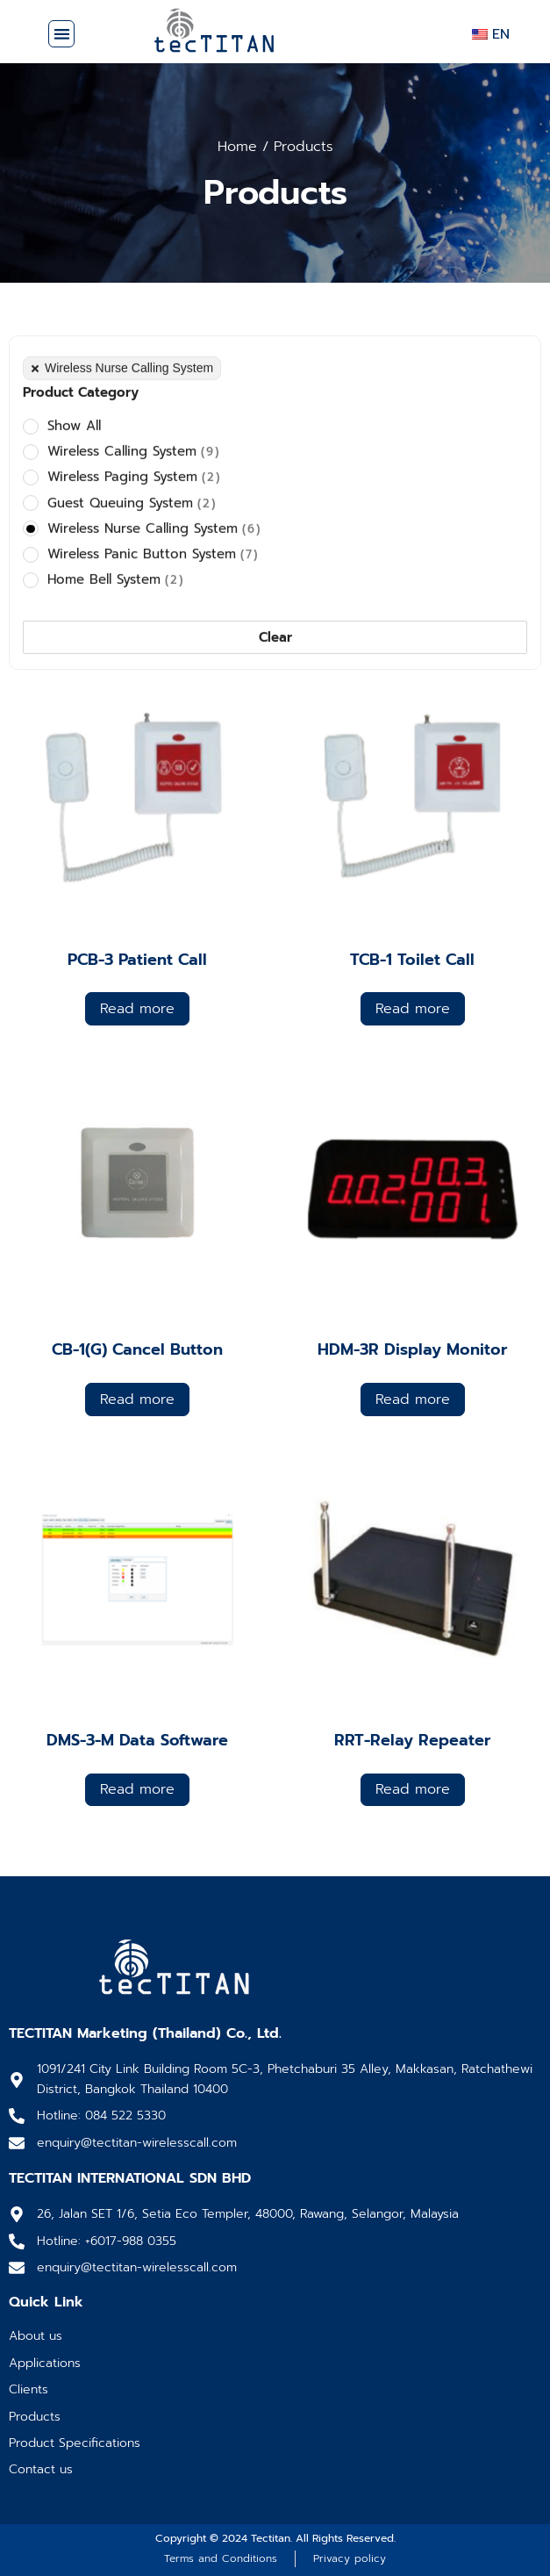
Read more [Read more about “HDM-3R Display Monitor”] (412, 1399)
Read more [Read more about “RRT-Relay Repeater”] (412, 1789)
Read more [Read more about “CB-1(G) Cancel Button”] (137, 1399)
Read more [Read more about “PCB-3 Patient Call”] (137, 1008)
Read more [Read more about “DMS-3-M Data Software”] (137, 1789)
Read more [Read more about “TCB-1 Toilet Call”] (412, 1008)
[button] (61, 33)
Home (237, 146)
